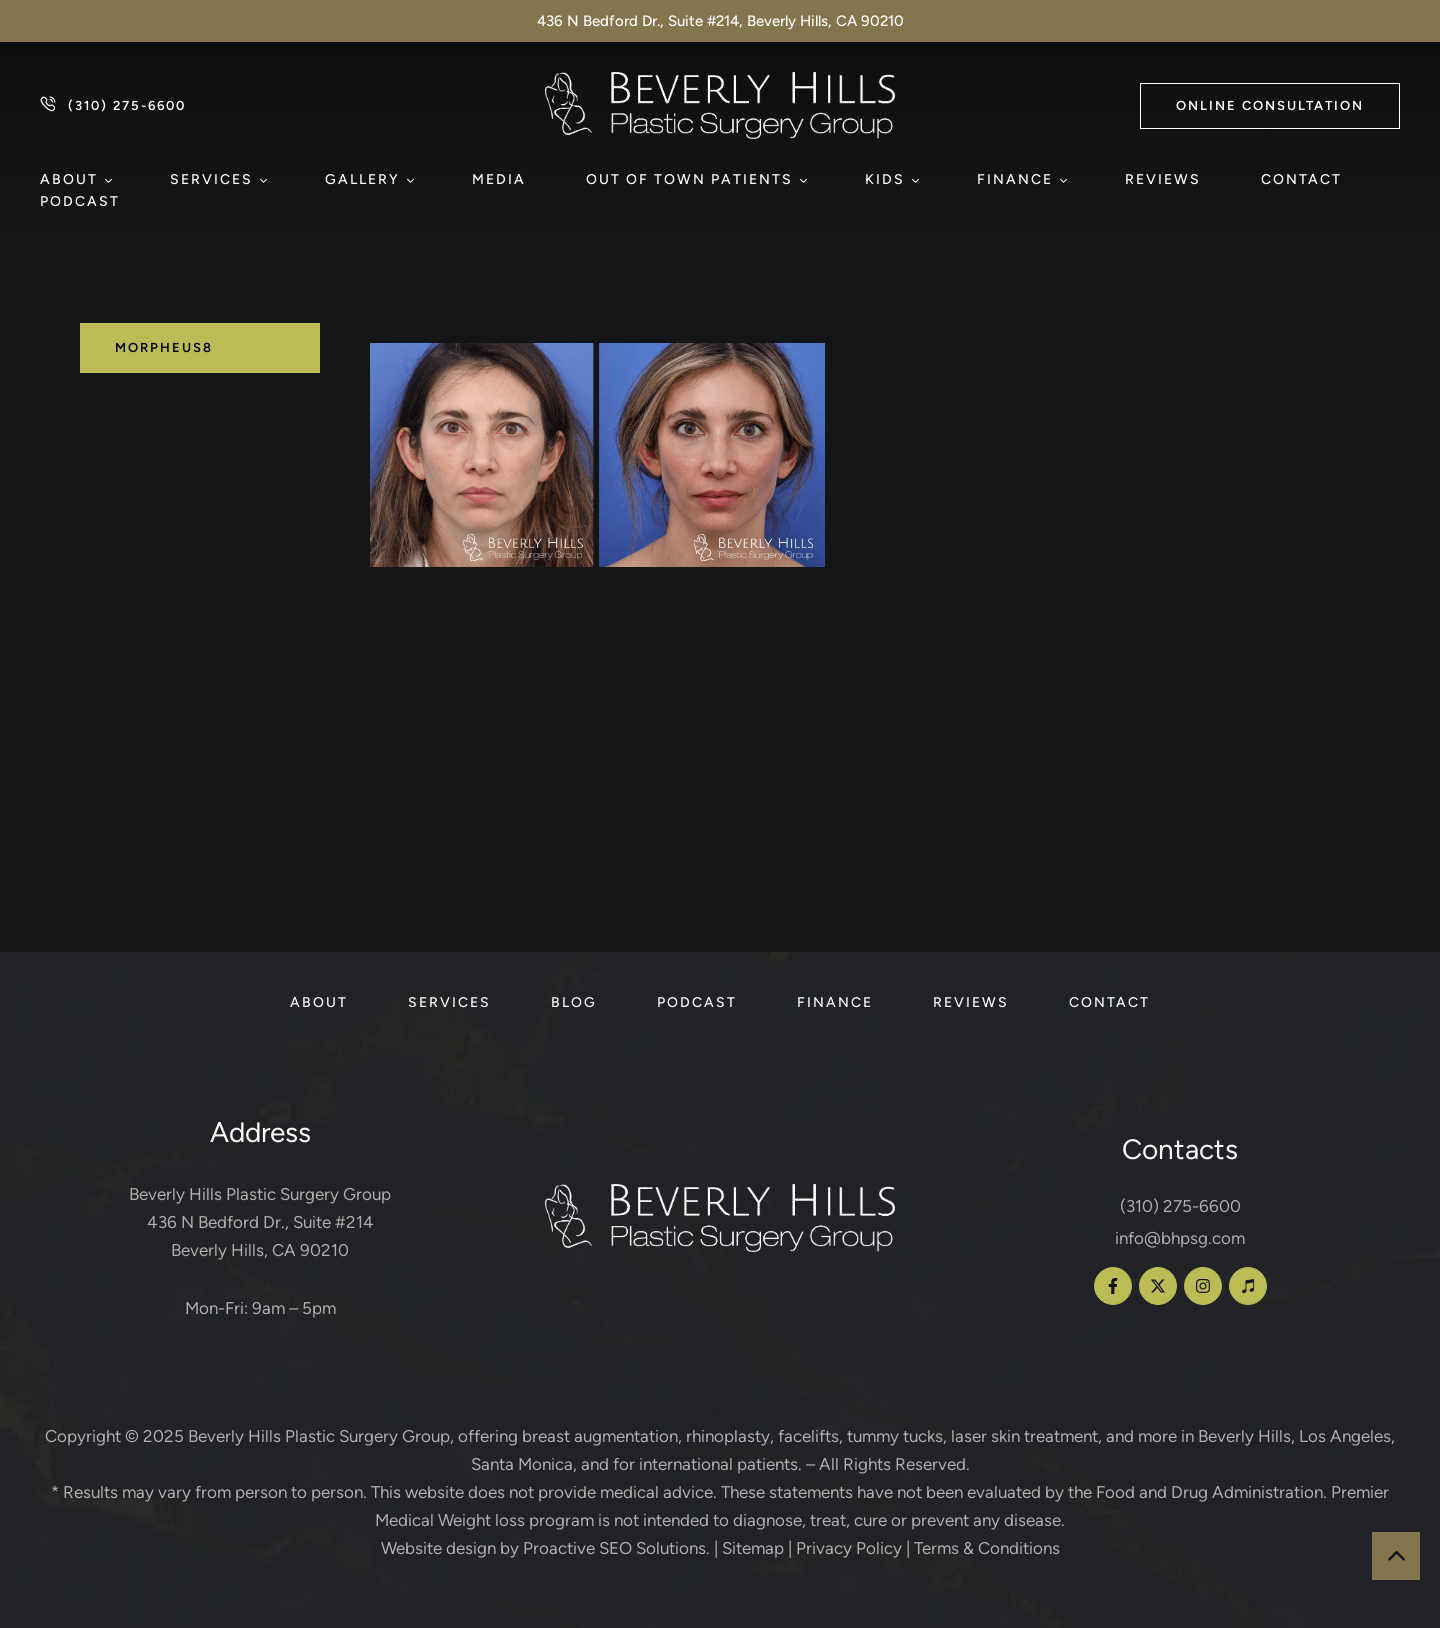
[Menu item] (75, 180)
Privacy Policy (849, 1548)
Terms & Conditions (987, 1548)
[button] (1270, 106)
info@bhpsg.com (1180, 1238)
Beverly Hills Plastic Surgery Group (319, 1436)
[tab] (200, 348)
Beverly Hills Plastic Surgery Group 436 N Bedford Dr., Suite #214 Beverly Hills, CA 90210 (260, 1222)
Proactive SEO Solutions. (616, 1548)
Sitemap (753, 1548)
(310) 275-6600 (1180, 1206)
